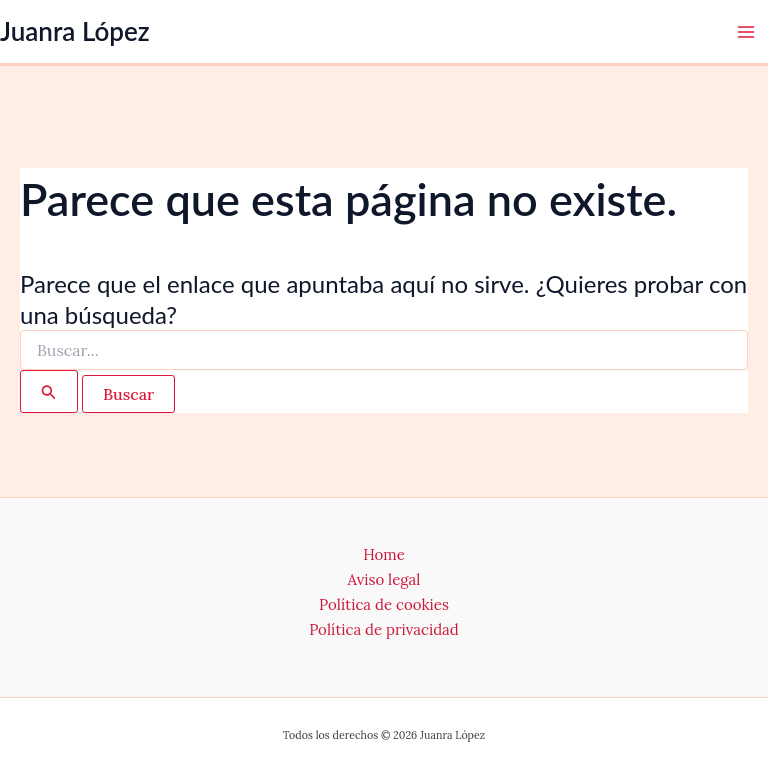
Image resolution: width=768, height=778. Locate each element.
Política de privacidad (384, 629)
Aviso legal (384, 579)
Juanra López (75, 31)
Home (384, 554)
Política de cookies (384, 604)
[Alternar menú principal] (746, 32)
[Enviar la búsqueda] (49, 391)
